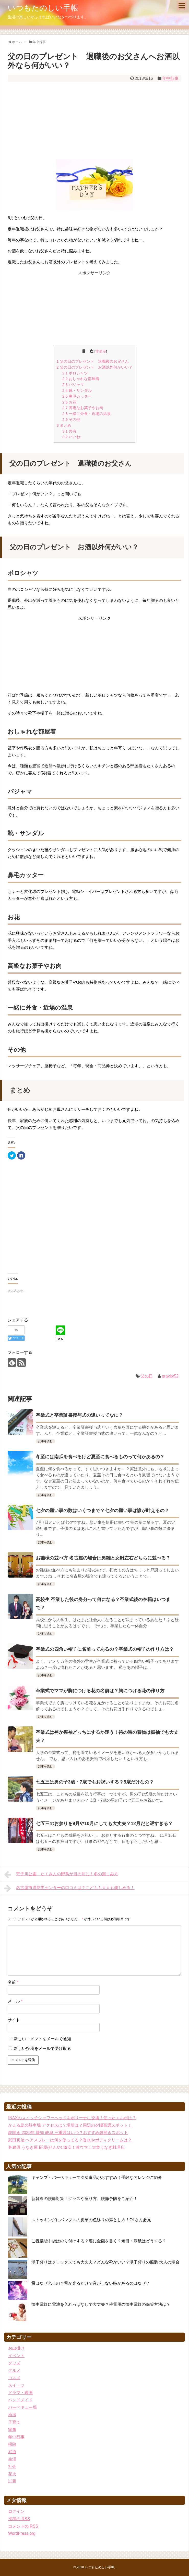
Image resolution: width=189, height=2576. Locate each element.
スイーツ (16, 2385)
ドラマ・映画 (20, 2392)
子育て (14, 2422)
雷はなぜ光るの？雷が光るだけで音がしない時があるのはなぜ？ (90, 2283)
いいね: (71, 437)
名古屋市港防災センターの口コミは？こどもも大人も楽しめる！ (69, 1888)
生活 (12, 2459)
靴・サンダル (77, 390)
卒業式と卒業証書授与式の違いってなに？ (79, 1415)
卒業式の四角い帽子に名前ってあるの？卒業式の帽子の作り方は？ (105, 1649)
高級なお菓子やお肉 (82, 408)
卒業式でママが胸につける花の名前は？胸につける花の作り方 (100, 1690)
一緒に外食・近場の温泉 (86, 413)
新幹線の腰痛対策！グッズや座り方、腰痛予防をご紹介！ (84, 2198)
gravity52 (170, 1376)
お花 (69, 402)
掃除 (12, 2444)
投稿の (19, 2519)
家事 (12, 2429)
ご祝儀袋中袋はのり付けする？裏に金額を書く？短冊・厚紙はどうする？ (98, 2241)
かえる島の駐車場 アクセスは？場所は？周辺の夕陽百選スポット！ (70, 2125)
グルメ (14, 2370)
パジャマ (73, 384)
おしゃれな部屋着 (80, 378)
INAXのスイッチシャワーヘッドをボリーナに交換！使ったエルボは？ (72, 2118)
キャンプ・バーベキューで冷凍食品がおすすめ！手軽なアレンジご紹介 (96, 2177)
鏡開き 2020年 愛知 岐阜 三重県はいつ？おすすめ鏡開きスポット (68, 2132)
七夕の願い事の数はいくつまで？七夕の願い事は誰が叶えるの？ (102, 1510)
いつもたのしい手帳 (43, 8)
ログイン (16, 2511)
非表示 (101, 351)
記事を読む (45, 1441)
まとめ (63, 425)
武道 (12, 2452)
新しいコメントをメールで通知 (42, 2039)
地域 (12, 2415)
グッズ (14, 2363)
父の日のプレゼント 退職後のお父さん (92, 361)
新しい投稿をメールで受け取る (42, 2048)
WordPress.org (21, 2533)
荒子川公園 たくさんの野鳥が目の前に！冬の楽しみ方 (61, 1874)
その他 (71, 419)
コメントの (23, 2526)
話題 (12, 2481)
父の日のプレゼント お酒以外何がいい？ (94, 367)
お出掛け (16, 2348)
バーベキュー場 (22, 2407)
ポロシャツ (75, 373)
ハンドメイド (20, 2400)
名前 (13, 1982)
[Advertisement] (94, 119)
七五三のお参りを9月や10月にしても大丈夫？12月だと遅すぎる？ (104, 1823)
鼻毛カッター (77, 396)
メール (15, 2001)
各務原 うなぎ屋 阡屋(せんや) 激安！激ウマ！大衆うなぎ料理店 (66, 2147)
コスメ (14, 2378)
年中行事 (170, 78)
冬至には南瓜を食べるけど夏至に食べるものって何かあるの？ (100, 1456)
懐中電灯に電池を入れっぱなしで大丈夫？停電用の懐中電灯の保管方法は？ (100, 2304)
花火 (12, 2474)
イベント (16, 2355)
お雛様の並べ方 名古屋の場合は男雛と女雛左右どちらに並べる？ (103, 1557)
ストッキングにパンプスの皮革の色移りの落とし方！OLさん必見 (91, 2220)
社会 (12, 2466)
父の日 (146, 1376)
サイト (14, 2020)
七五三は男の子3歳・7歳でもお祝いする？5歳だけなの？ (95, 1782)
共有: (70, 431)
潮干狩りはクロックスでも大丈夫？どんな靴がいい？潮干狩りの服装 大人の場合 (105, 2262)
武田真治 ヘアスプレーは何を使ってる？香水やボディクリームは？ (70, 2140)
